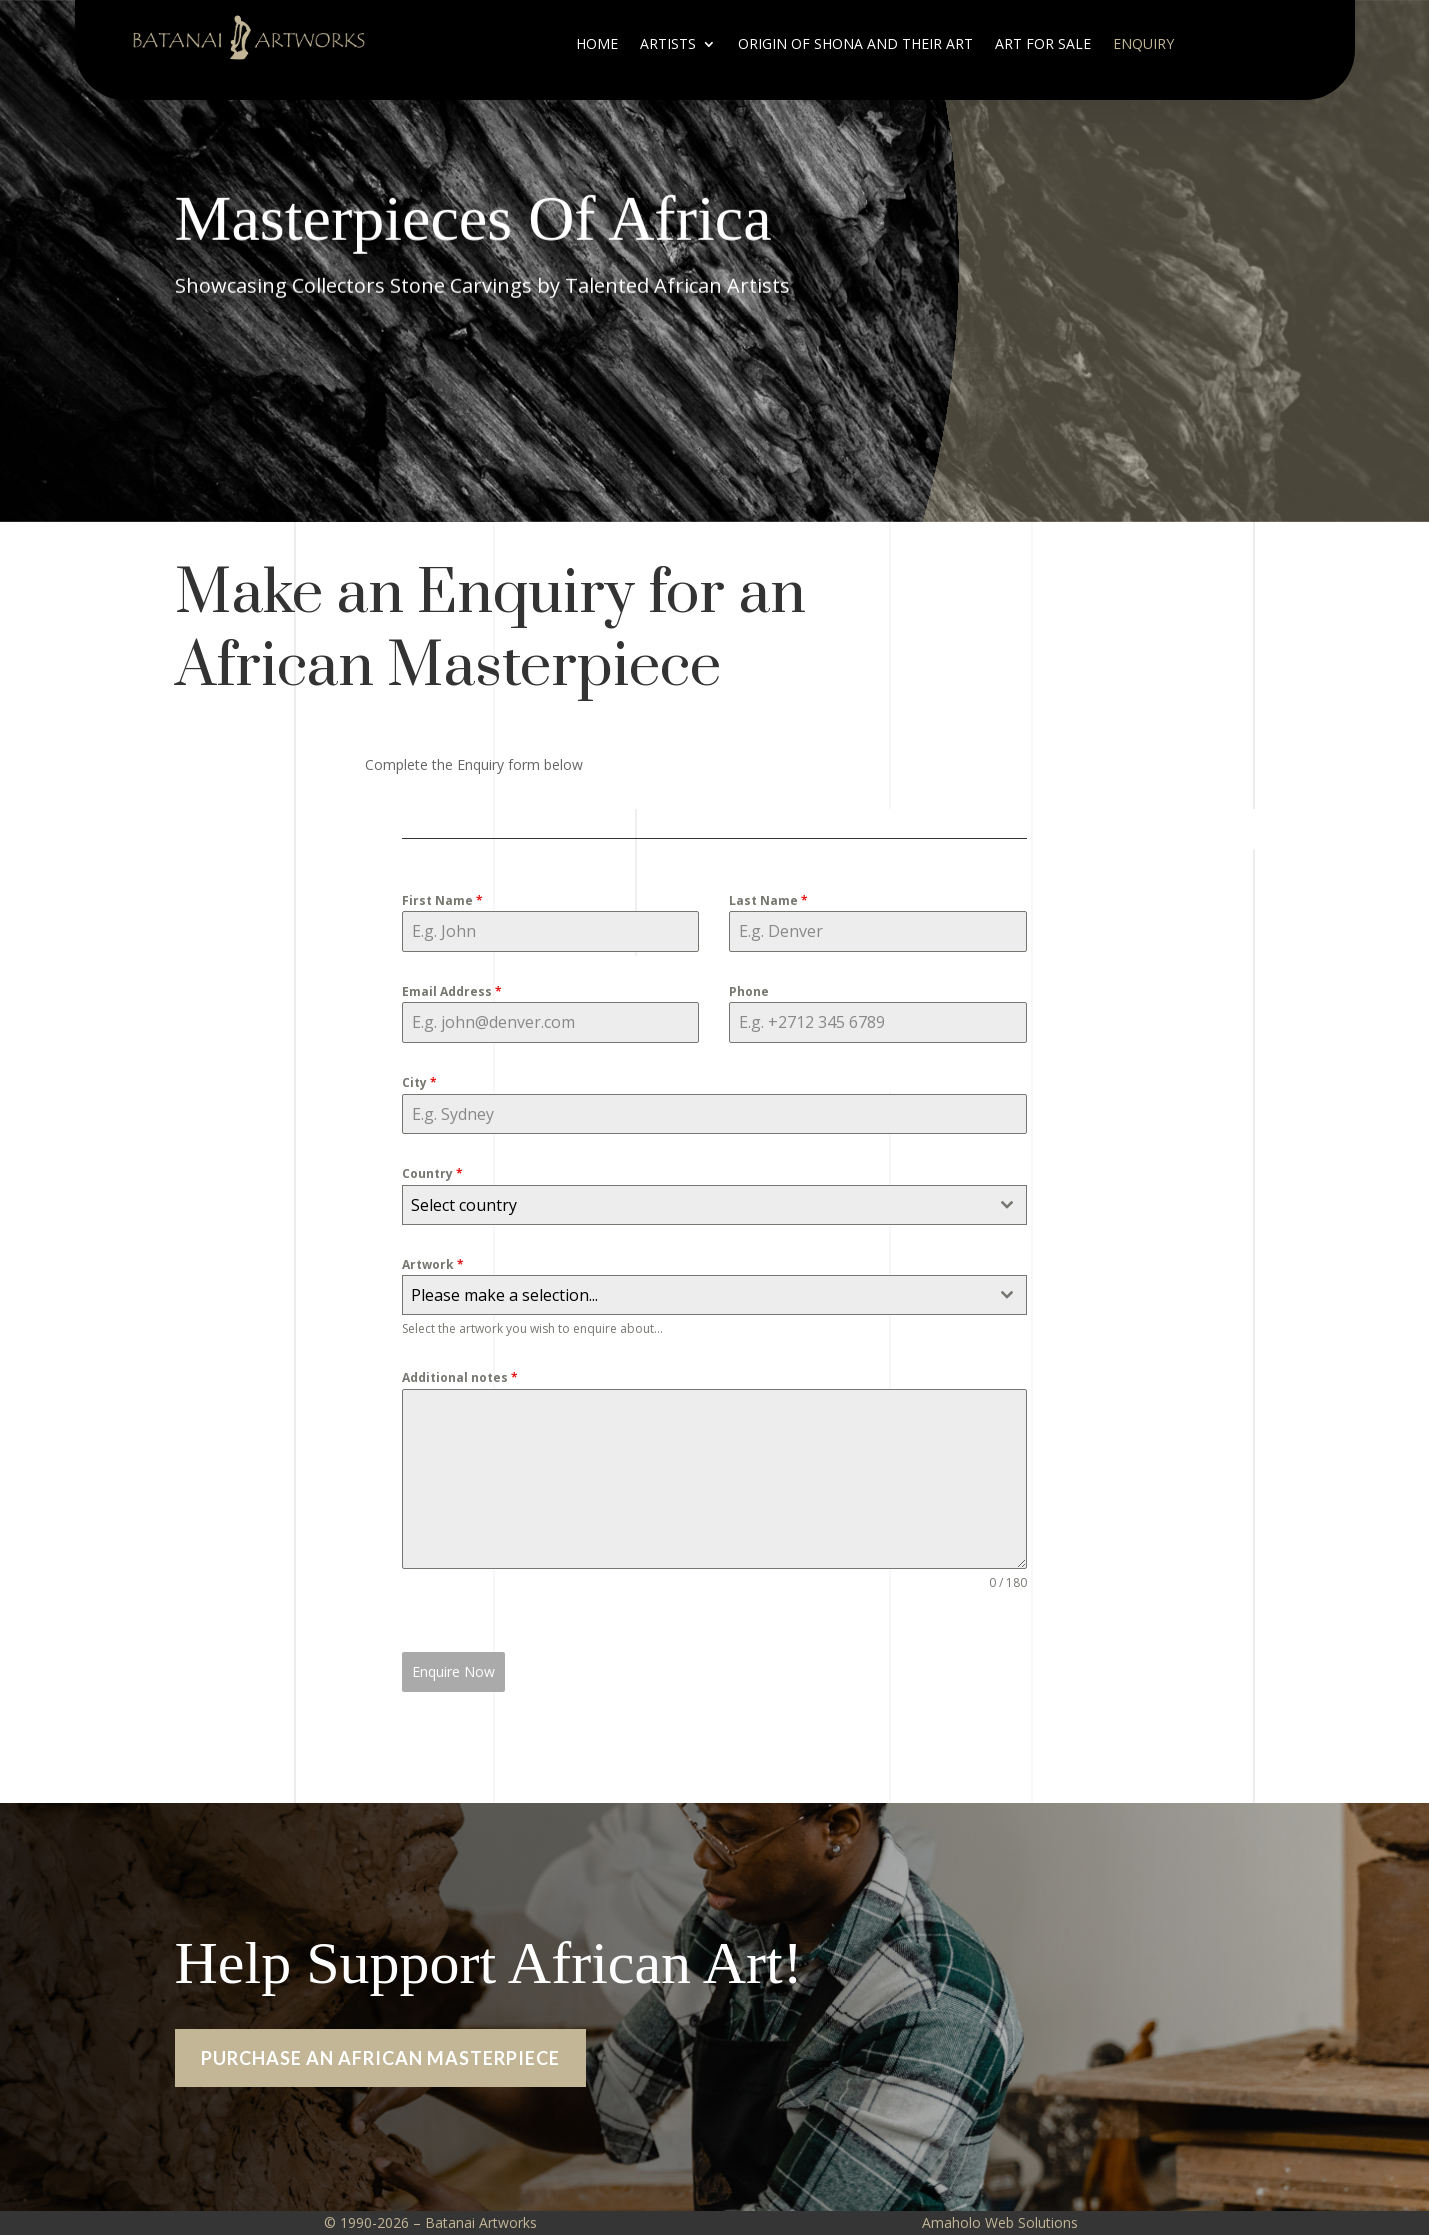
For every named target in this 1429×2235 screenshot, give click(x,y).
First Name (442, 900)
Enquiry (1143, 45)
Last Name (768, 900)
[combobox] (714, 1205)
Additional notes (460, 1377)
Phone (749, 991)
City (419, 1082)
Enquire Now (453, 1671)
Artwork (433, 1264)
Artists (668, 45)
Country (432, 1173)
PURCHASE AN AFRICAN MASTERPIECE (380, 2106)
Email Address (452, 991)
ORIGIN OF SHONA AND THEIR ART (855, 45)
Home (597, 45)
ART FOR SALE (1043, 45)
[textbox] (695, 1205)
